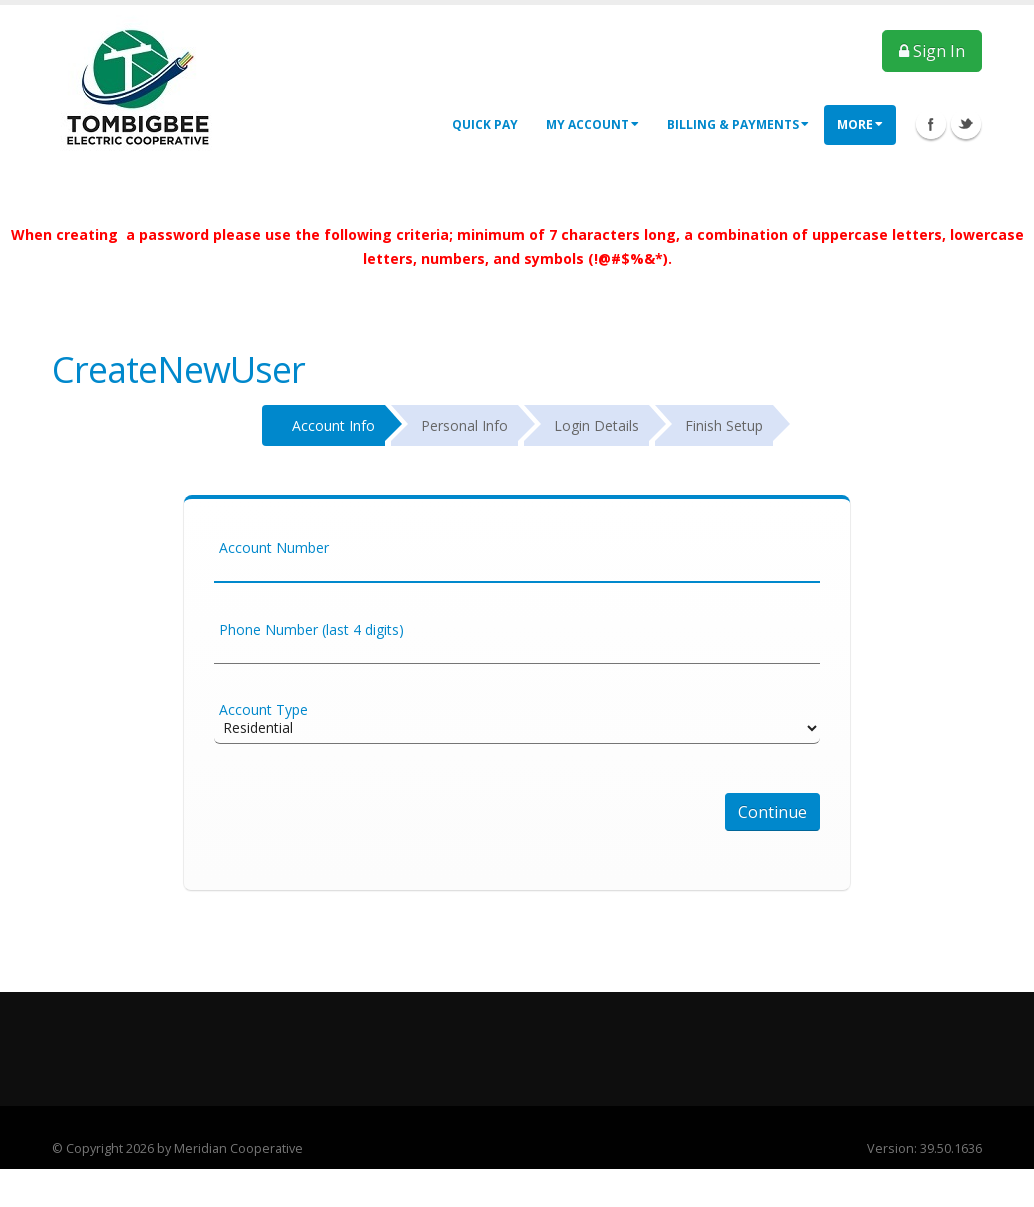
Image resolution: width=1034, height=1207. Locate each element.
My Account (592, 124)
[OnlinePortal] (139, 86)
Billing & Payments (738, 124)
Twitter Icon (966, 124)
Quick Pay (485, 124)
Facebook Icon (931, 124)
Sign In (932, 51)
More (860, 124)
